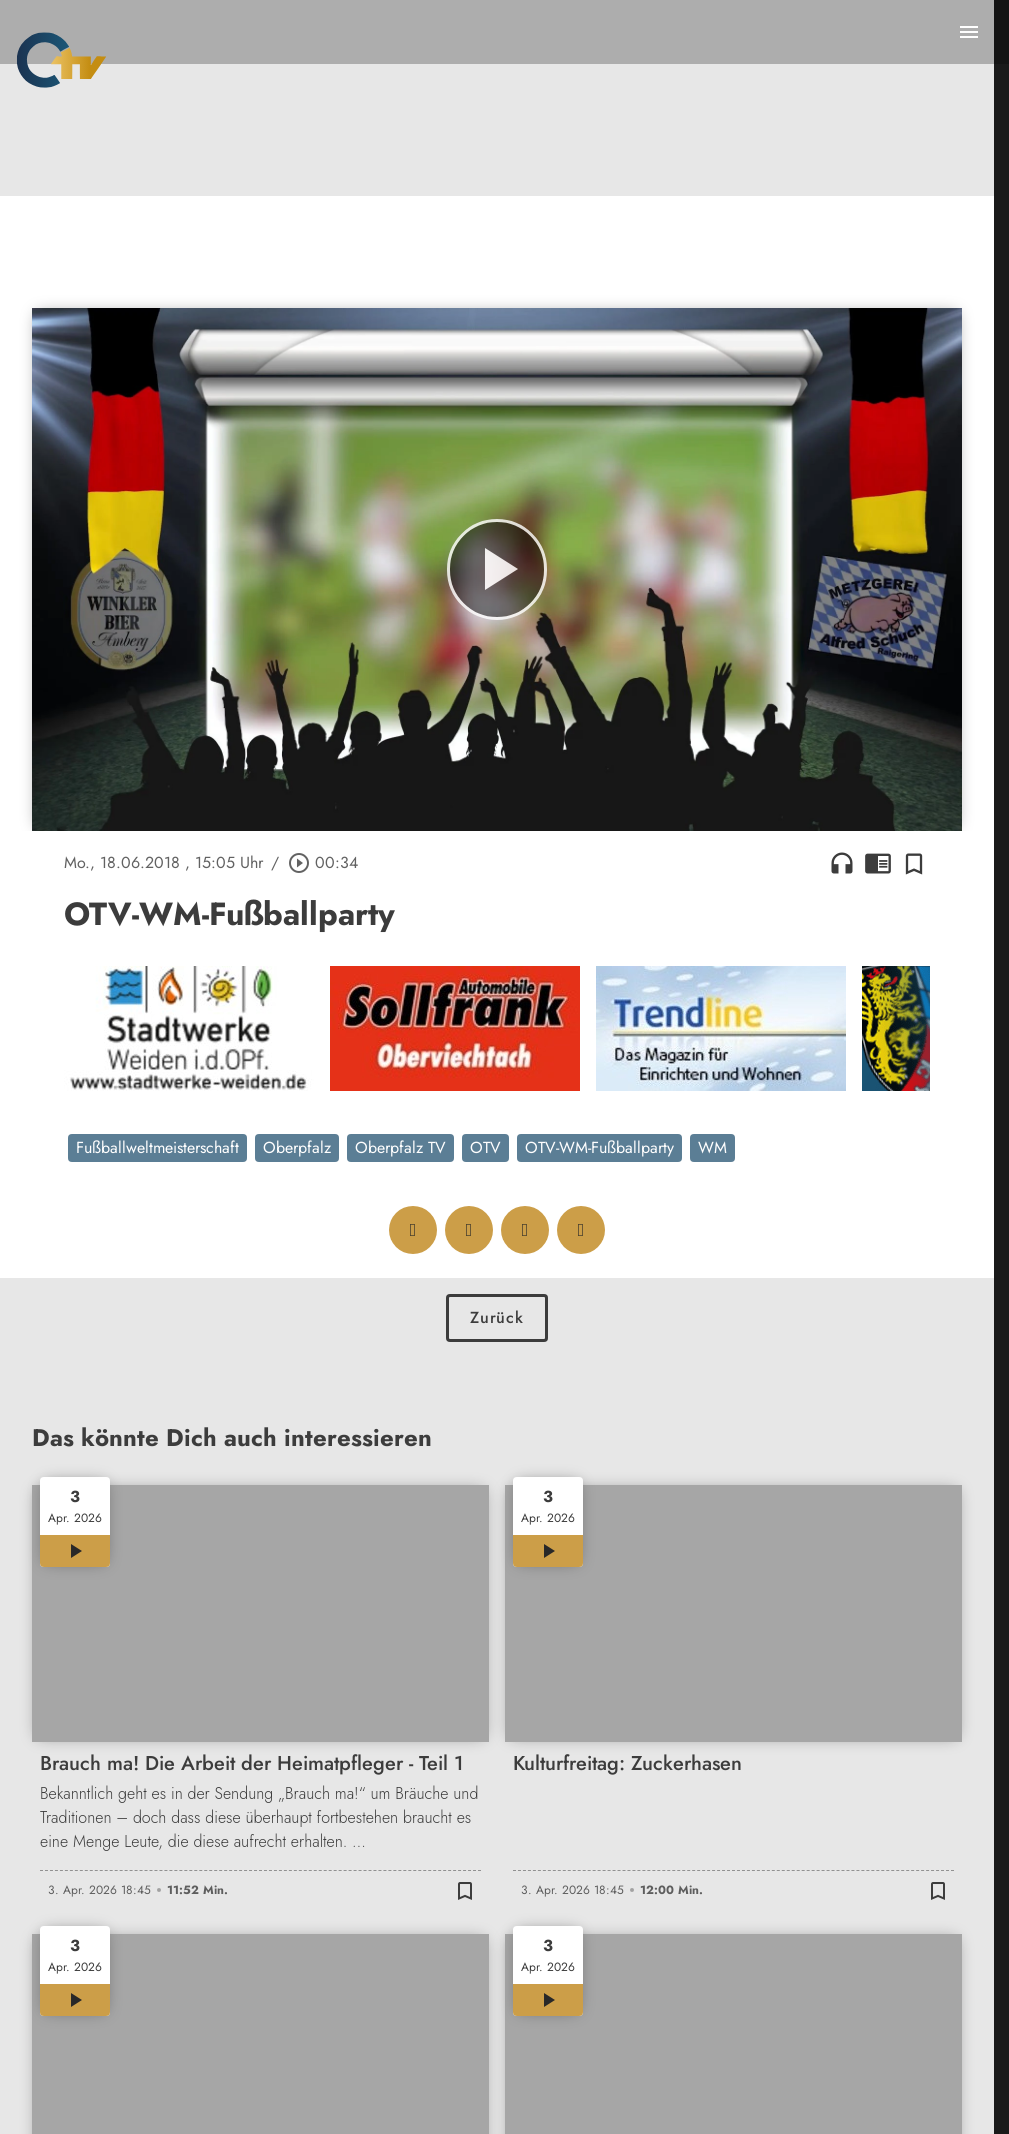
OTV (485, 1147)
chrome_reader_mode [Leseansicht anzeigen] (878, 863)
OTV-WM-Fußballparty (599, 1147)
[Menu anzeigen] (969, 32)
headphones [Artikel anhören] (842, 863)
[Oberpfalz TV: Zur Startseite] (61, 60)
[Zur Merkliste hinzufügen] (914, 863)
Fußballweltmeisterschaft (157, 1147)
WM (712, 1147)
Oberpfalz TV (400, 1147)
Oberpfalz (297, 1147)
